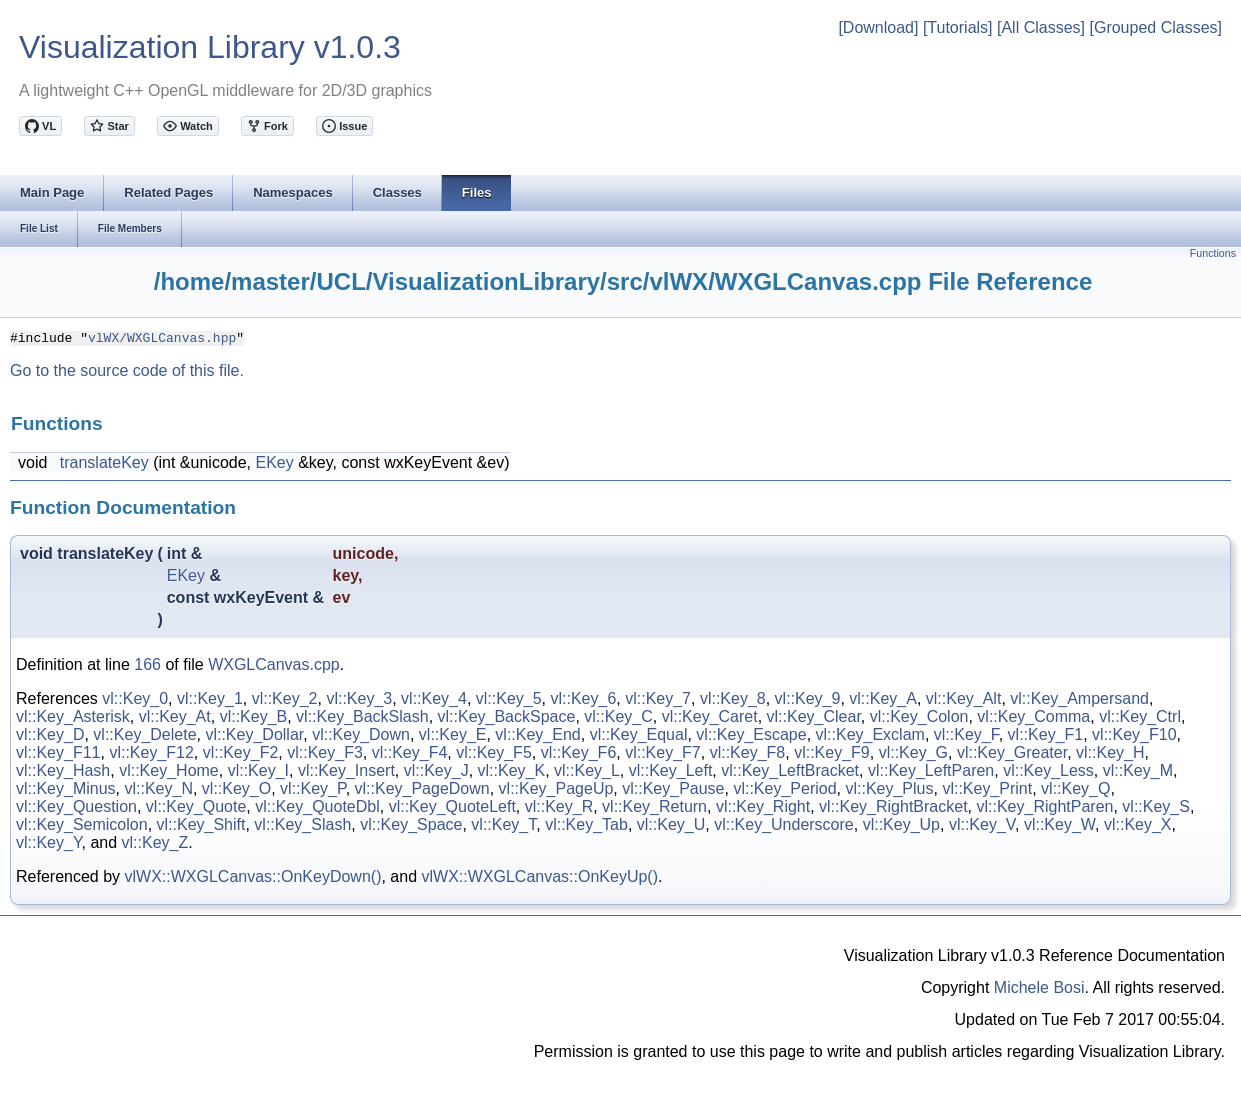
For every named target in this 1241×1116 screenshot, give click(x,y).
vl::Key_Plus (889, 788)
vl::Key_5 (509, 698)
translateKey (104, 462)
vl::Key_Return (654, 806)
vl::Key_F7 (663, 752)
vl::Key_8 (733, 698)
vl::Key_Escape (751, 734)
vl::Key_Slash (302, 824)
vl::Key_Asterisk (73, 716)
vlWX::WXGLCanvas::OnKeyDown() (253, 876)
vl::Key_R (559, 806)
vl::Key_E (453, 734)
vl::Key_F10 (1134, 734)
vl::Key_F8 (748, 752)
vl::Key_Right (763, 806)
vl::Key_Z (155, 842)
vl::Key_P (313, 788)
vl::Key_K (512, 770)
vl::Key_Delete (144, 734)
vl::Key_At (175, 716)
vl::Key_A (883, 698)
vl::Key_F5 (494, 752)
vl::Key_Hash (63, 770)
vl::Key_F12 (151, 752)
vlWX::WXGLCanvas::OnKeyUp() (540, 876)
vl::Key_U (671, 824)
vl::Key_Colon (919, 716)
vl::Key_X (1138, 824)
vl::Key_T (503, 824)
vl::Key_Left (671, 770)
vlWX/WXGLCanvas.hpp (162, 337)
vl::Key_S (1156, 806)
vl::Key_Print (987, 788)
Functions (1213, 253)
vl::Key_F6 (579, 752)
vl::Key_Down (361, 734)
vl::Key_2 (285, 698)
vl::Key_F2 (241, 752)
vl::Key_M (1138, 770)
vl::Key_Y (49, 842)
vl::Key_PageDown (422, 788)
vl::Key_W (1059, 824)
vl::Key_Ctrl (1140, 716)
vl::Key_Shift (201, 824)
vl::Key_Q (1075, 788)
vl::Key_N (158, 788)
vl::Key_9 (808, 698)
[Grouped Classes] (1155, 27)
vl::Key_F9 (832, 752)
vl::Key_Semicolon (82, 824)
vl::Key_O (236, 788)
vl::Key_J (436, 770)
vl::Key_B (254, 716)
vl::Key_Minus (66, 788)
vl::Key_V (982, 824)
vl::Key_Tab (586, 824)
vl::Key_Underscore (784, 824)
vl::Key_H (1110, 752)
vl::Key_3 (359, 698)
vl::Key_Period (784, 788)
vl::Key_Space (411, 824)
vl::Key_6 (583, 698)
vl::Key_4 (434, 698)
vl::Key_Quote (196, 806)
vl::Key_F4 (410, 752)
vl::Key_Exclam (870, 734)
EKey (274, 462)
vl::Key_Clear (814, 716)
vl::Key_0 (135, 698)
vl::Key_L (587, 770)
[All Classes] (1041, 27)
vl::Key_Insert (346, 770)
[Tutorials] (958, 27)
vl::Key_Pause (673, 788)
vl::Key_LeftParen (931, 770)
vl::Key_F (966, 734)
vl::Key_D (50, 734)
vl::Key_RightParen (1044, 806)
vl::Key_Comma (1033, 716)
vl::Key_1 (210, 698)
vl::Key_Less (1048, 770)
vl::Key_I (258, 770)
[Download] (878, 27)
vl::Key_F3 (325, 752)
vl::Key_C (618, 716)
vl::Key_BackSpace (507, 716)
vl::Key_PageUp (556, 788)
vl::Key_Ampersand (1079, 698)
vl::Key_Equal (639, 734)
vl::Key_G (913, 752)
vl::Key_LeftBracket (790, 770)
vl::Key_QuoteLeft (452, 806)
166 (147, 664)
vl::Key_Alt (964, 698)
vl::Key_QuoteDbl (317, 806)
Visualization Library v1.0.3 (210, 47)
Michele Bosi (1039, 987)
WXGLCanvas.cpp (274, 664)
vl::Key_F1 (1046, 734)
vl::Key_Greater (1012, 752)
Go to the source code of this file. (127, 370)
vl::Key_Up (901, 824)
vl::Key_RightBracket (893, 806)
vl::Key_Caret (710, 716)
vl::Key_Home (169, 770)
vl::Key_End (537, 734)
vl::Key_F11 (58, 752)
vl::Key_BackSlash (362, 716)
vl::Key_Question (76, 806)
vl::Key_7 (658, 698)
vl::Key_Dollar (254, 734)
